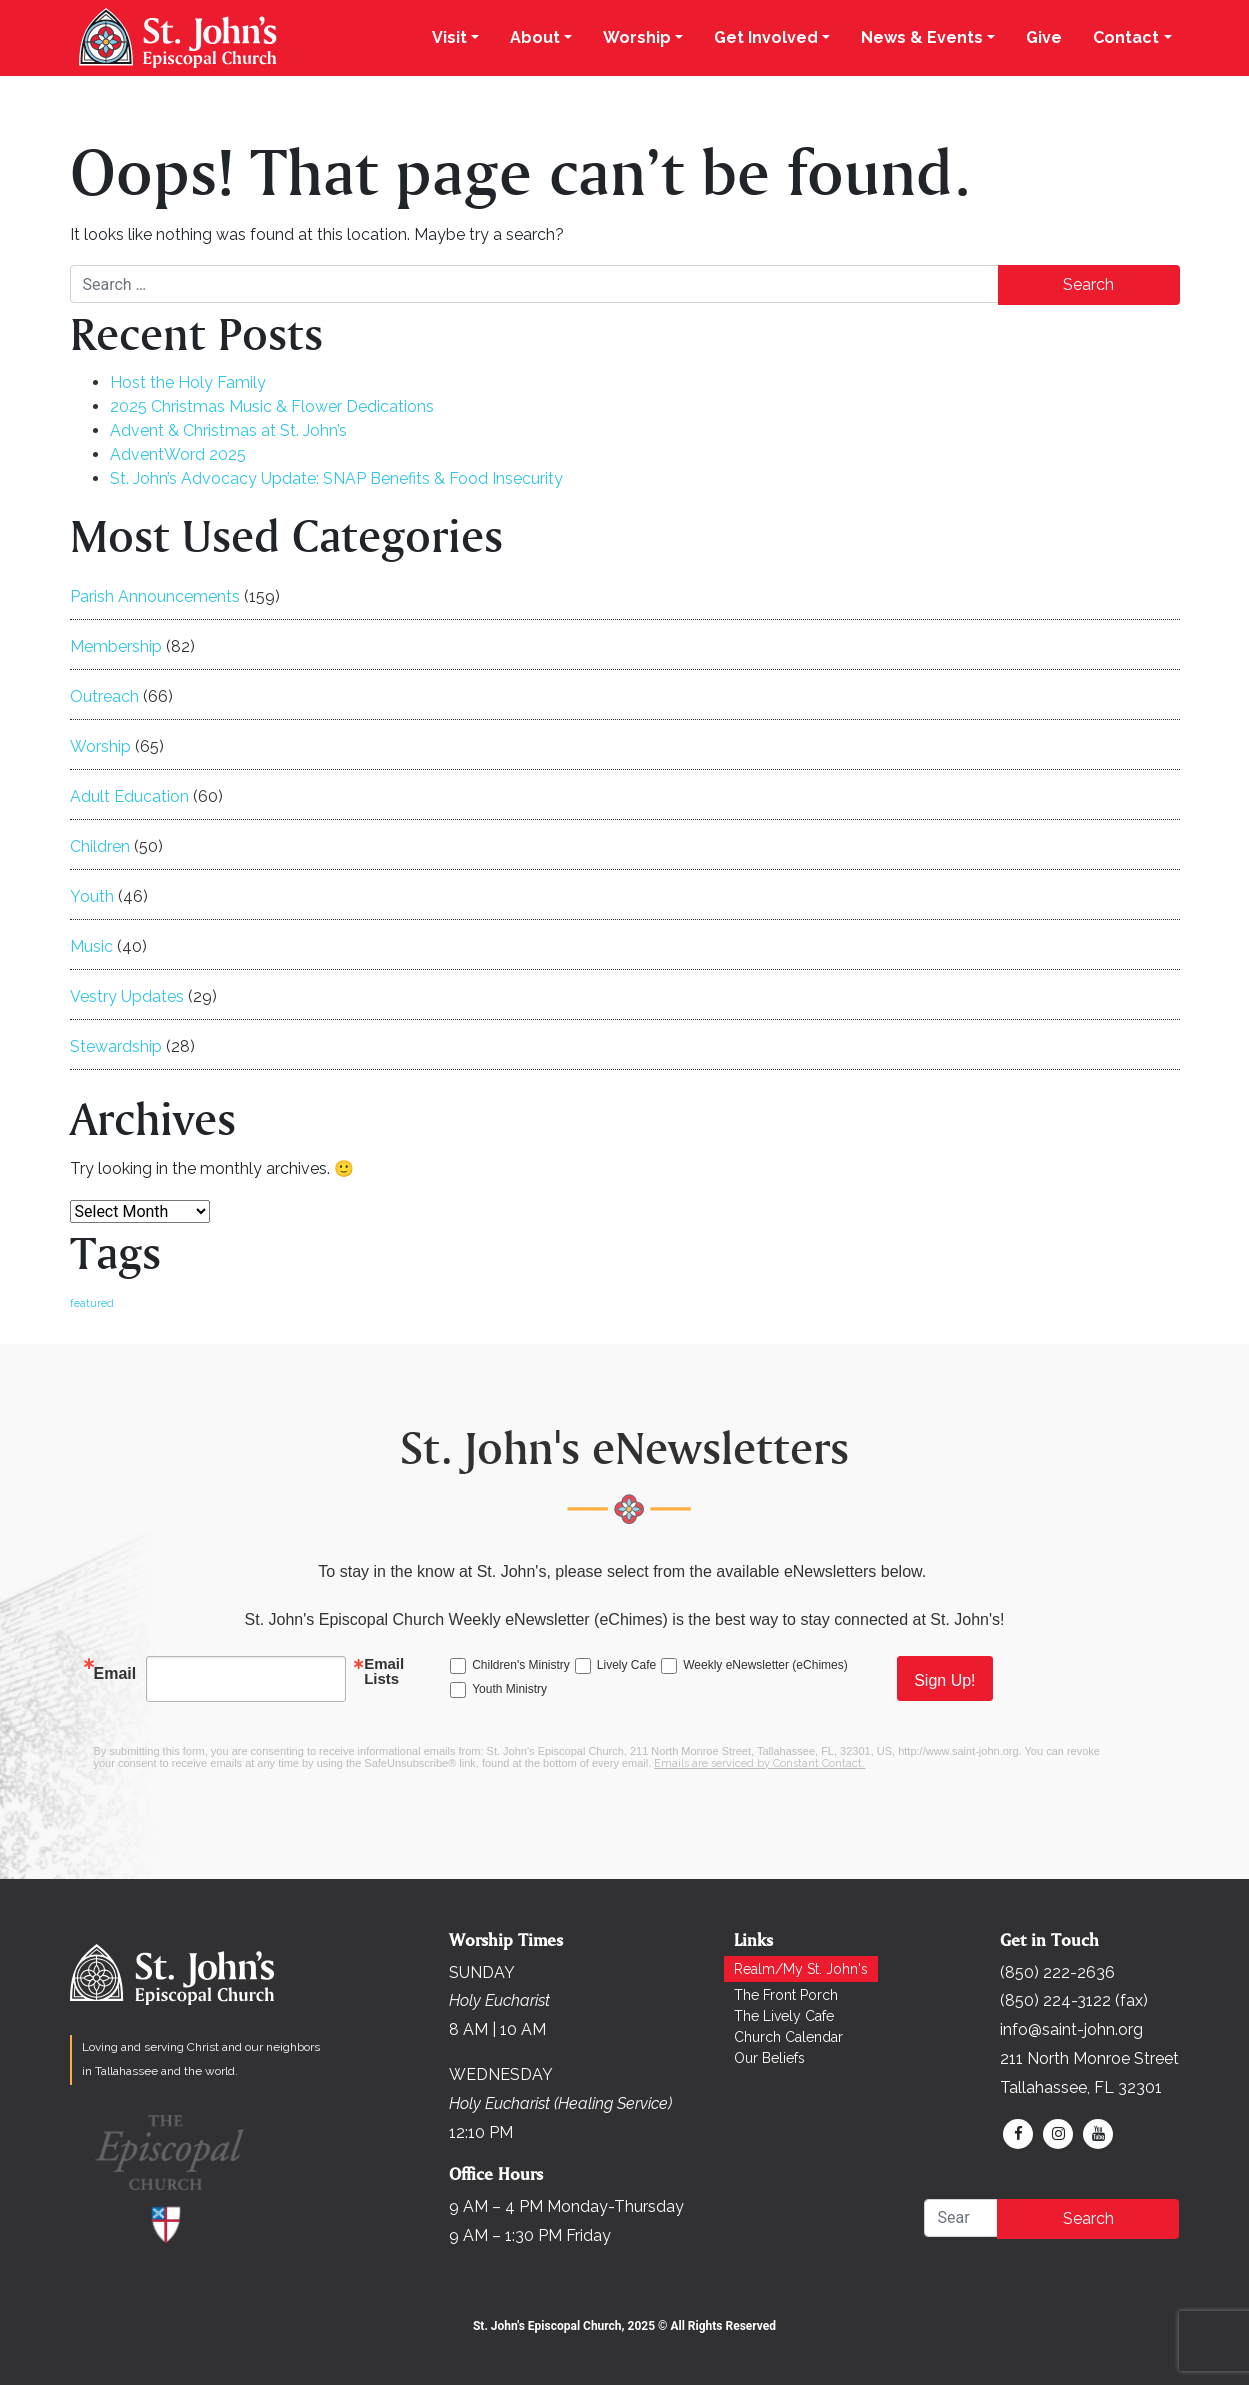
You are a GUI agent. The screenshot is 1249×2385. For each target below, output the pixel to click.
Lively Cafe (626, 1665)
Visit (449, 37)
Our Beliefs (769, 2058)
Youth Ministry (509, 1689)
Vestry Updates (127, 996)
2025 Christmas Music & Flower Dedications (272, 406)
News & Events (922, 37)
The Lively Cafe (784, 2016)
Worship (637, 37)
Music (91, 946)
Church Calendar (788, 2037)
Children (100, 846)
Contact (1126, 37)
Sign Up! (944, 1680)
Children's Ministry (521, 1665)
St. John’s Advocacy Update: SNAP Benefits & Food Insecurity (336, 478)
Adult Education (129, 796)
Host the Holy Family (188, 382)
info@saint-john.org (1071, 2029)
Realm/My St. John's (801, 1969)
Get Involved (766, 37)
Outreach (104, 696)
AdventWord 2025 (178, 454)
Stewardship (116, 1046)
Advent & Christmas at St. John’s (228, 430)
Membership (116, 646)
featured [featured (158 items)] (92, 1303)
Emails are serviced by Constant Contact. (759, 1763)
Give (1044, 37)
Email (115, 1673)
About (535, 37)
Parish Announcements (155, 596)
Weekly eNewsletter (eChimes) (765, 1665)
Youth (92, 896)
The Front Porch (786, 1995)
